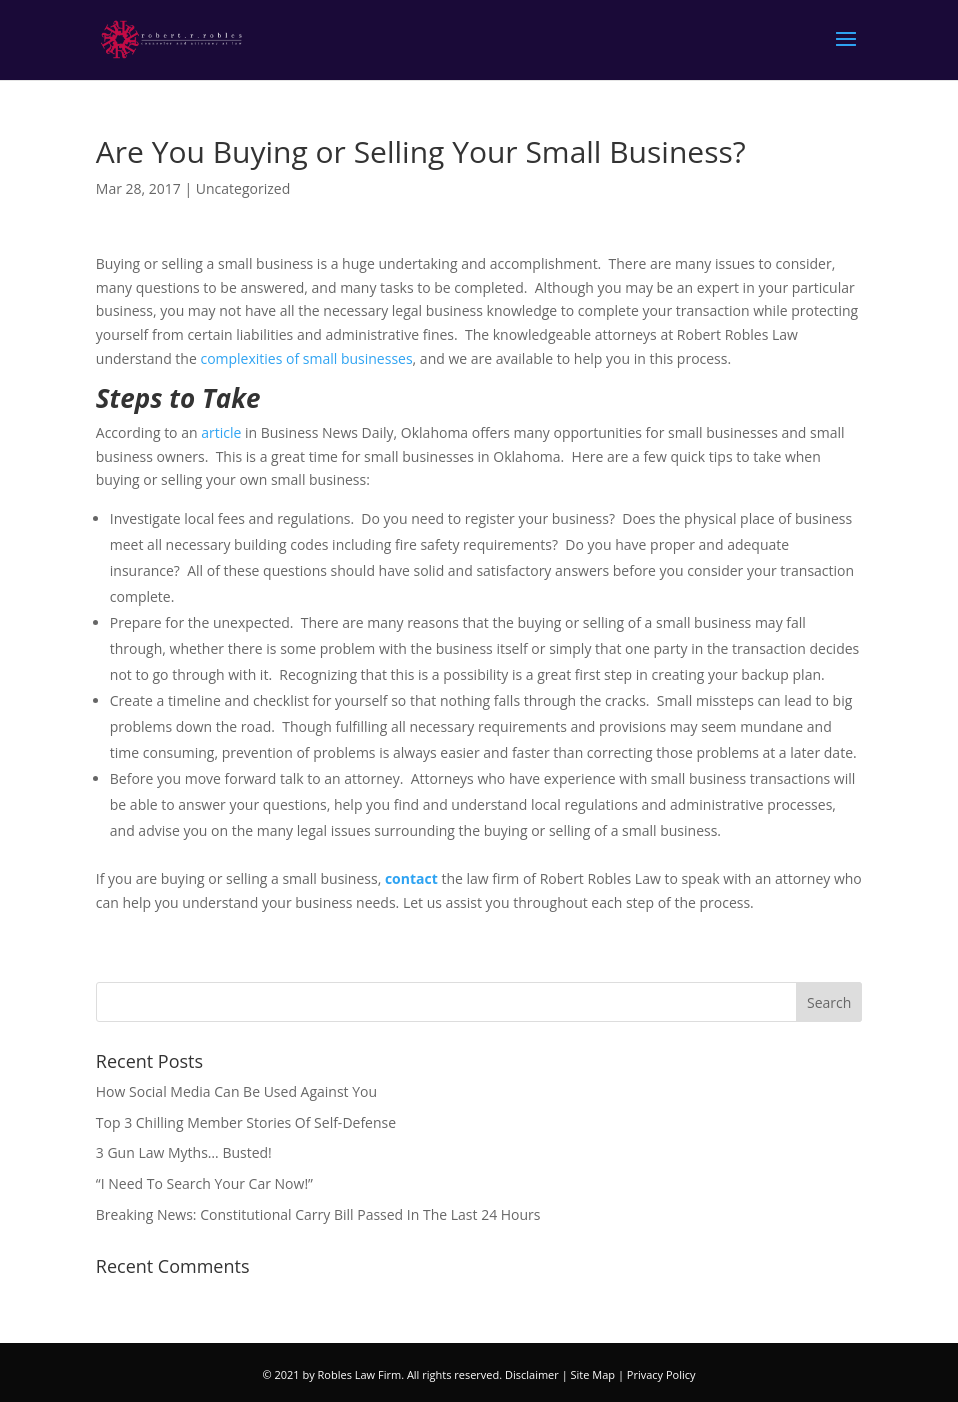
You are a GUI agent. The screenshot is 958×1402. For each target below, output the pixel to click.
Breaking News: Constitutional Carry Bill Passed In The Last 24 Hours (318, 1214)
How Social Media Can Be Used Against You (236, 1091)
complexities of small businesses (306, 358)
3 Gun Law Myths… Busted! (184, 1152)
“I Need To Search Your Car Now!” (204, 1183)
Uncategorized (243, 188)
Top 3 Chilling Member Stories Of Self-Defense (246, 1122)
